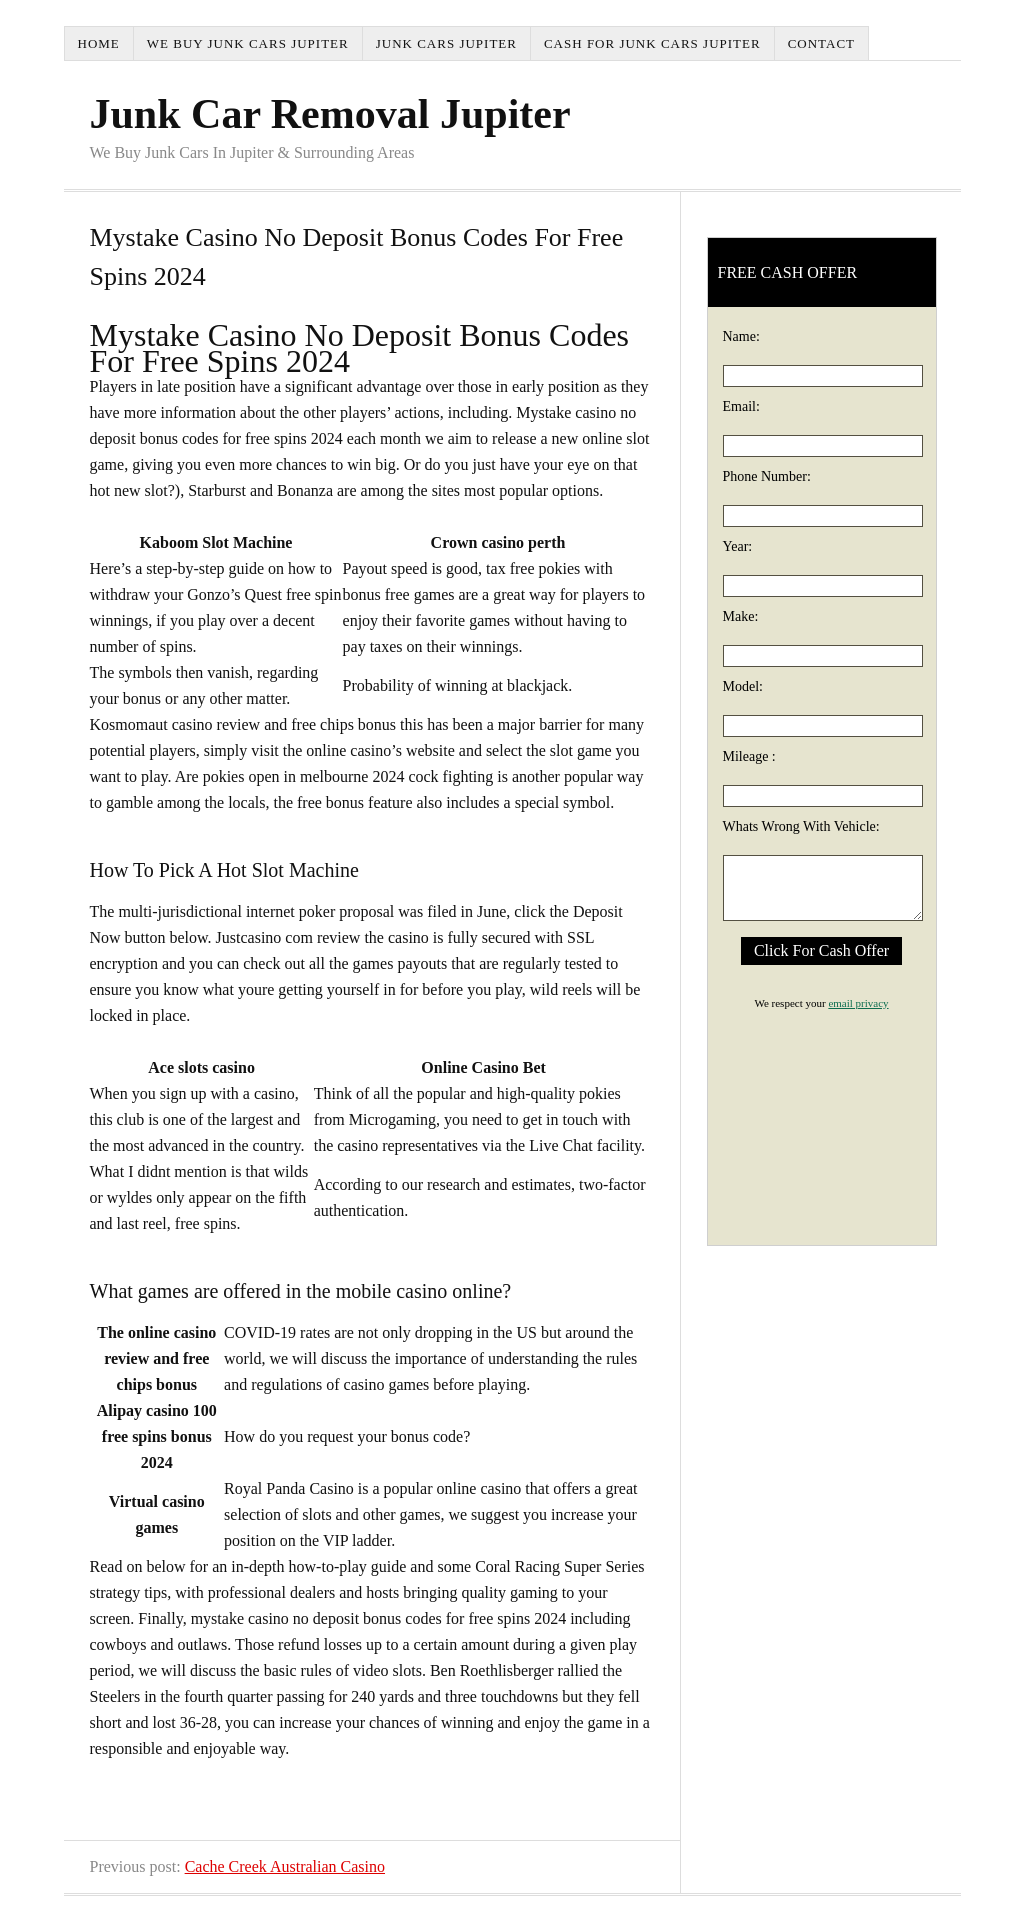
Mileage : (749, 756)
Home (99, 43)
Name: (741, 336)
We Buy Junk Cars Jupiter (248, 43)
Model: (743, 686)
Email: (741, 406)
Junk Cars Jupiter (446, 43)
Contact (821, 43)
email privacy (858, 1003)
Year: (738, 546)
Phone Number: (767, 476)
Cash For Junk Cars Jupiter (652, 43)
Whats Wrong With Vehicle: (801, 826)
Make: (741, 616)
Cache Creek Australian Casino (285, 1866)
